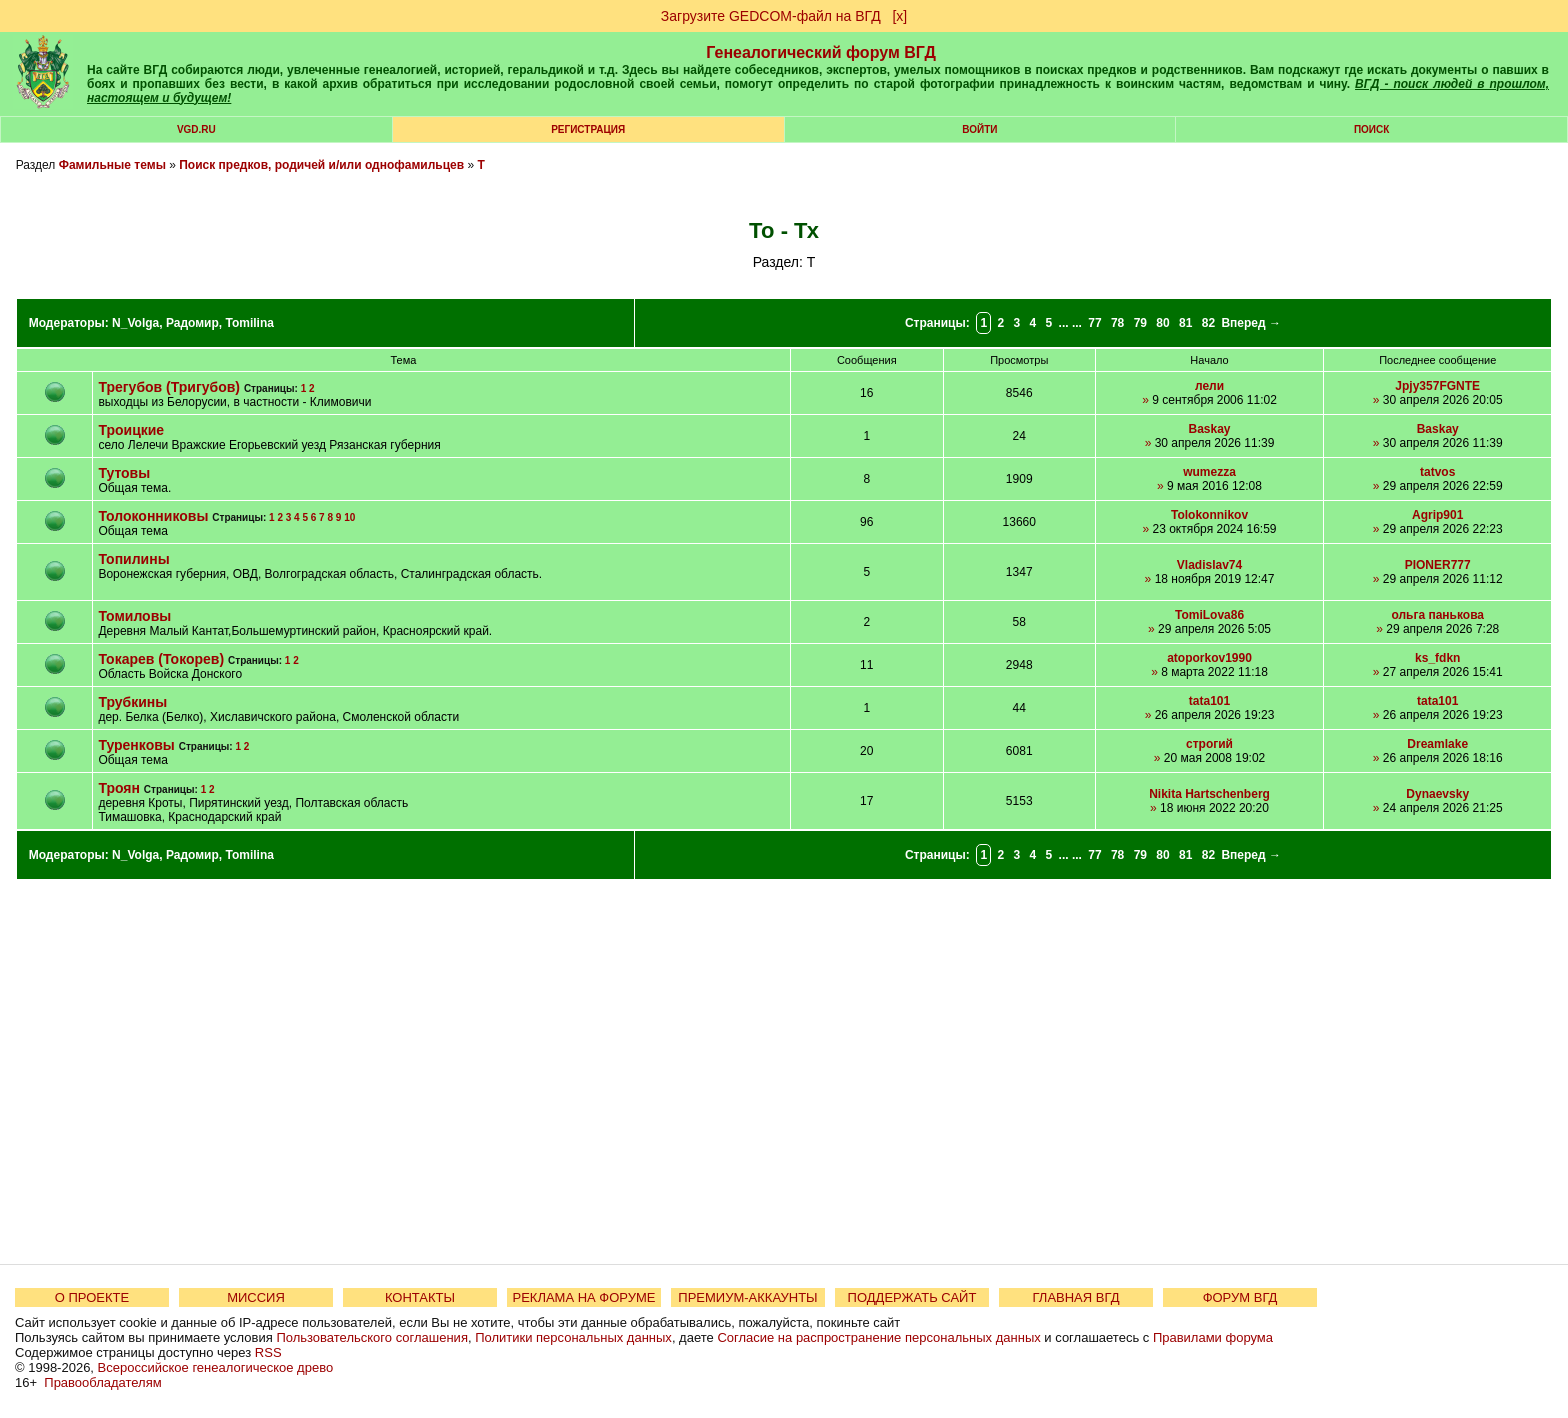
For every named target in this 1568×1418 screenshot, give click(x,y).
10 (349, 517)
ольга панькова (1437, 615)
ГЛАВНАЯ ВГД (1076, 1297)
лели (1209, 386)
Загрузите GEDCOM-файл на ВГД (771, 16)
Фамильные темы (112, 165)
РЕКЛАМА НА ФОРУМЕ (583, 1297)
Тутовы (124, 473)
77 (1094, 323)
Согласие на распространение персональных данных (878, 1337)
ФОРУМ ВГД (1240, 1297)
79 (1140, 323)
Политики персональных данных (573, 1337)
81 (1185, 323)
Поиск (1371, 129)
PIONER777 (1438, 565)
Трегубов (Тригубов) (169, 387)
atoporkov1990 (1209, 658)
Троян (119, 788)
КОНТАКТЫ (420, 1297)
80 (1162, 323)
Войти (979, 129)
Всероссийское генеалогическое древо (216, 1367)
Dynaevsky (1437, 794)
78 (1117, 323)
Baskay (1210, 429)
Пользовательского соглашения (372, 1337)
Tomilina (249, 323)
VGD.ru (196, 129)
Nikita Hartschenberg (1209, 794)
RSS (268, 1352)
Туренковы (136, 745)
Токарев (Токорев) (161, 659)
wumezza (1209, 472)
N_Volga (135, 323)
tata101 (1209, 701)
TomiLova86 (1209, 615)
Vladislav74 (1209, 565)
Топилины (133, 559)
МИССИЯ (256, 1297)
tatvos (1437, 472)
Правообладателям (102, 1382)
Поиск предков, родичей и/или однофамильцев (321, 165)
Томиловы (134, 616)
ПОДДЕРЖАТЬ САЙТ (912, 1297)
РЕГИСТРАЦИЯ (588, 129)
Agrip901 (1437, 515)
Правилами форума (1213, 1337)
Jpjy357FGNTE (1437, 386)
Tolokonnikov (1209, 515)
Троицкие (131, 430)
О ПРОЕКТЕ (92, 1297)
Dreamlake (1437, 744)
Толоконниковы (153, 516)
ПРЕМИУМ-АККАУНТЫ (747, 1297)
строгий (1209, 744)
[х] (899, 16)
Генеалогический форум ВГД (821, 52)
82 (1208, 323)
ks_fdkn (1437, 658)
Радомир (192, 323)
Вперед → (1251, 323)
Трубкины (132, 702)
